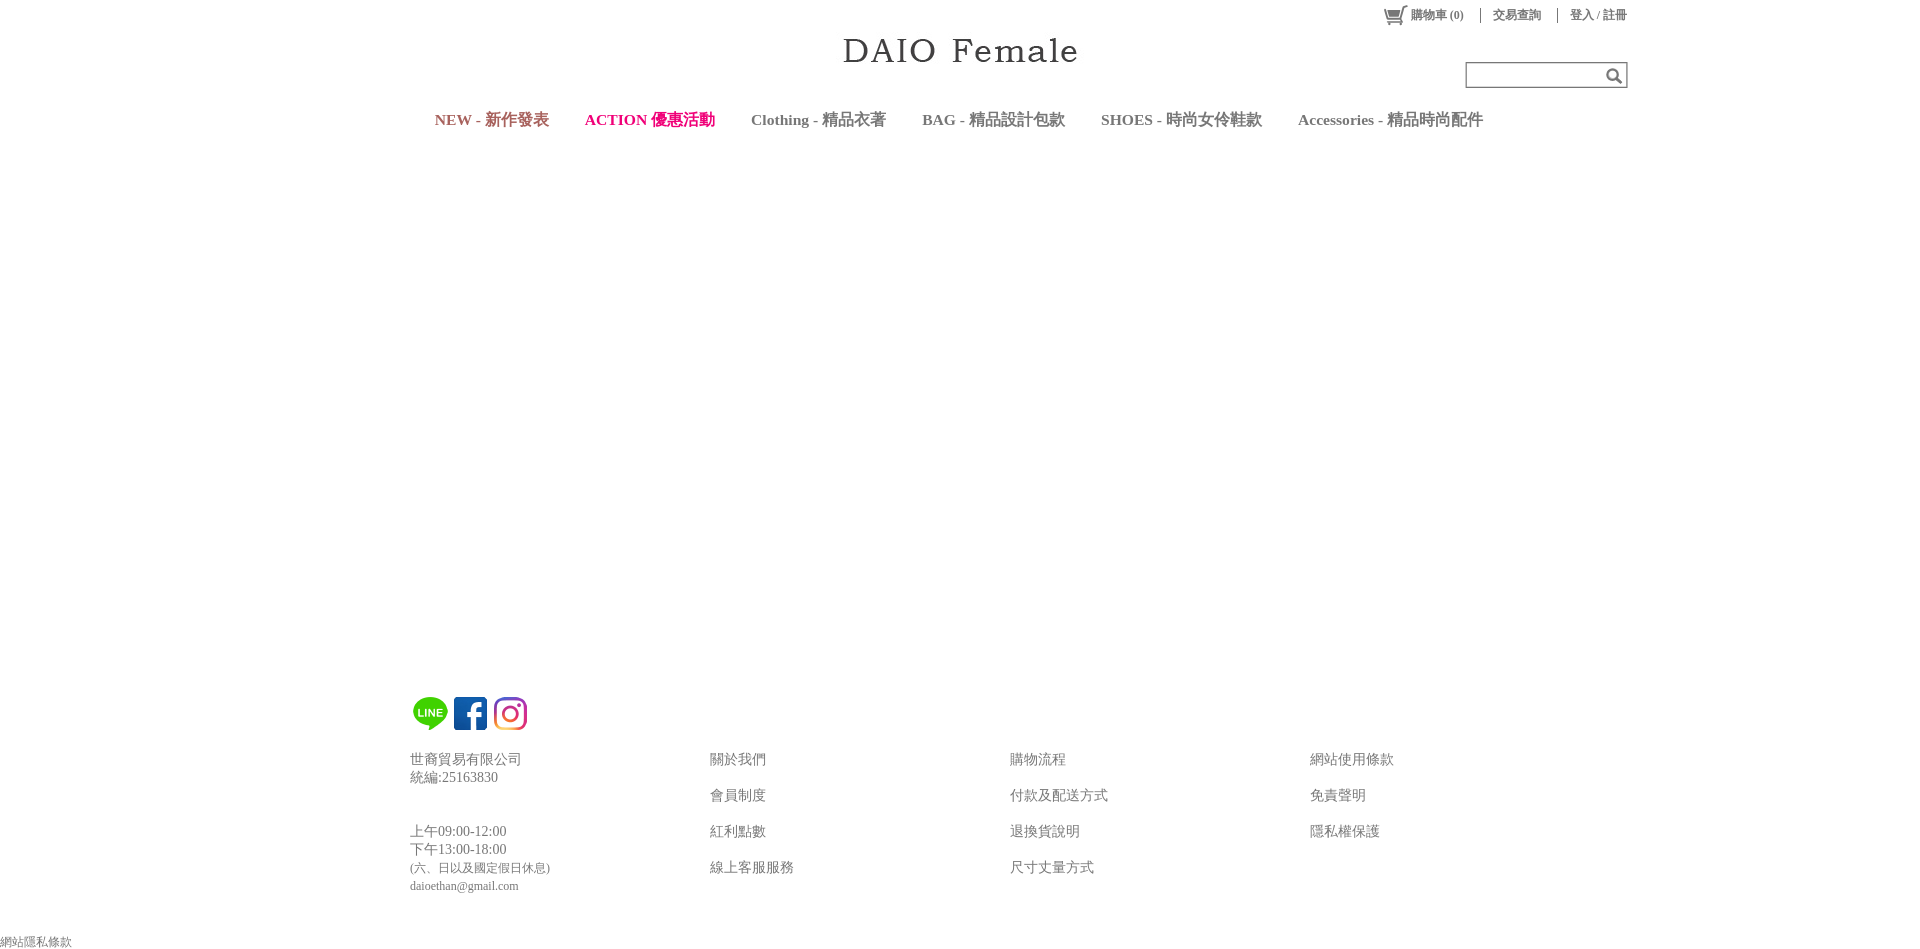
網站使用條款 (1352, 759)
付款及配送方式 (1059, 795)
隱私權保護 (1345, 831)
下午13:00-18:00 (458, 849)
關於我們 (738, 759)
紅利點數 (738, 831)
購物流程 (1038, 759)
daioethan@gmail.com (464, 886)
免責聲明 (1338, 795)
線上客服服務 (752, 867)
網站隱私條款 (36, 942)
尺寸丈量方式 (1052, 867)
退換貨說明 (1045, 831)
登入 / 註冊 (1598, 15)
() (1422, 15)
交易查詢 (1517, 15)
